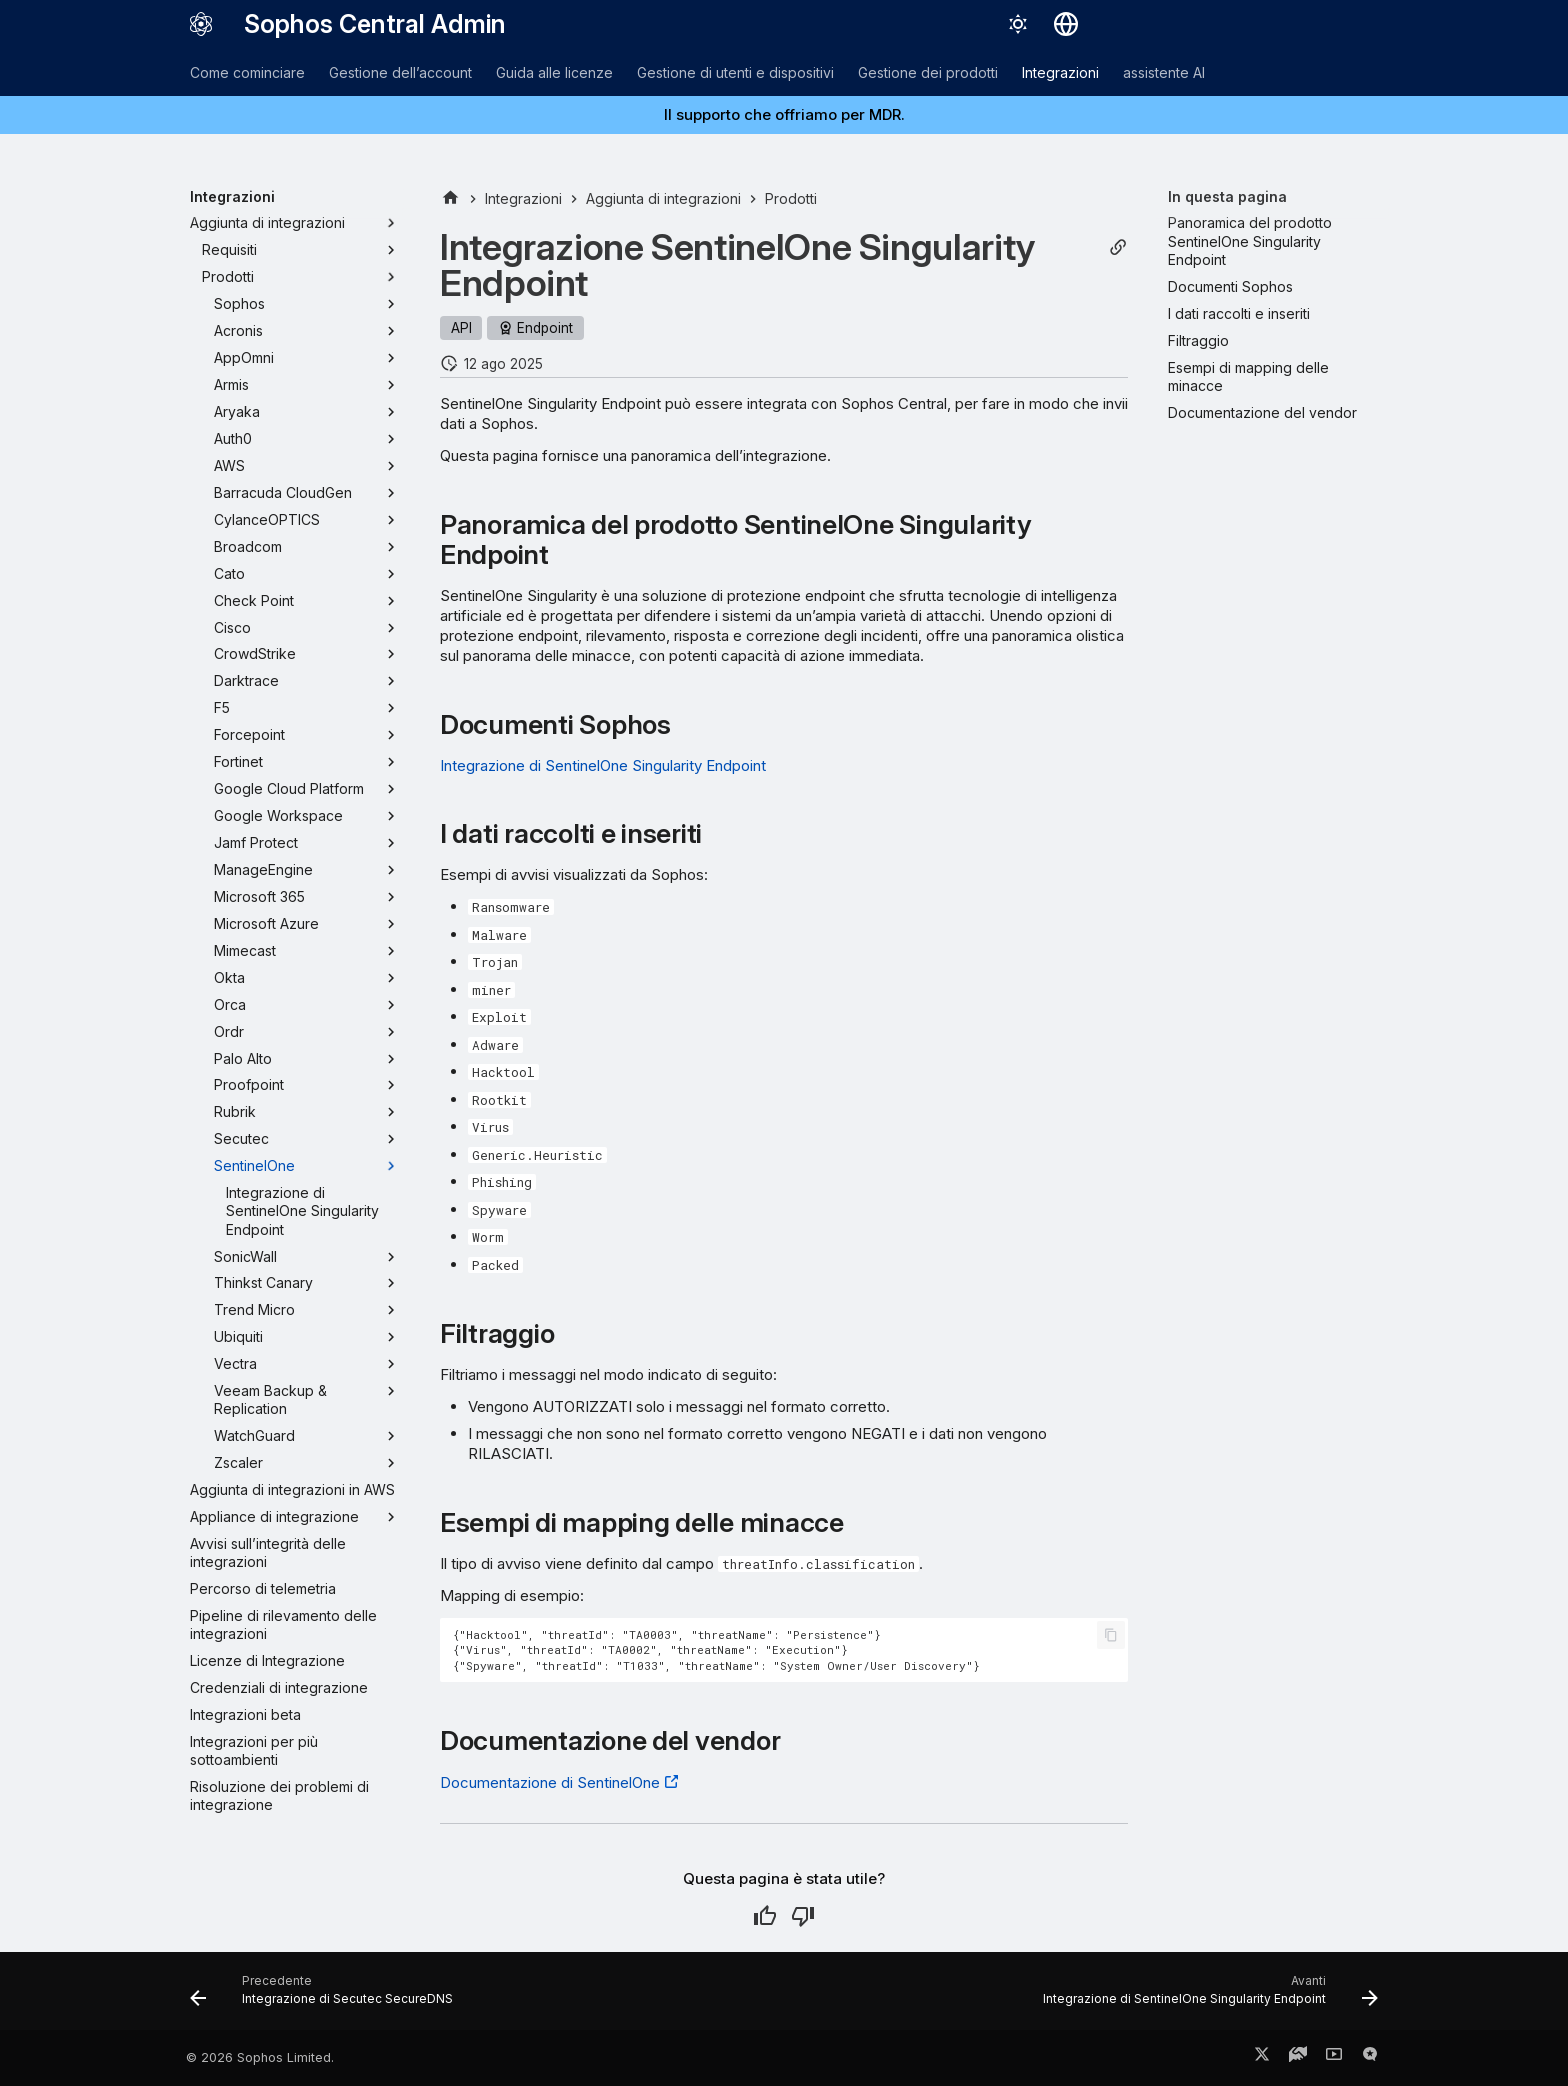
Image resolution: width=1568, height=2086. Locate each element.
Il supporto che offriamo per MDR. (784, 114)
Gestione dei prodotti (928, 72)
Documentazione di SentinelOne (550, 1782)
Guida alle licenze (554, 72)
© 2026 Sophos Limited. (260, 2057)
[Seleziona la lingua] (1066, 24)
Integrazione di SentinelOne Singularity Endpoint (603, 765)
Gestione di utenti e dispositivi (735, 72)
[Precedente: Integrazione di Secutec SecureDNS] (326, 1997)
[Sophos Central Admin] (201, 24)
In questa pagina (1227, 196)
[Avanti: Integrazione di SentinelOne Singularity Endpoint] (1206, 1997)
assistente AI (1164, 72)
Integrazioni (1060, 72)
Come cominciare (247, 72)
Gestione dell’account (400, 72)
